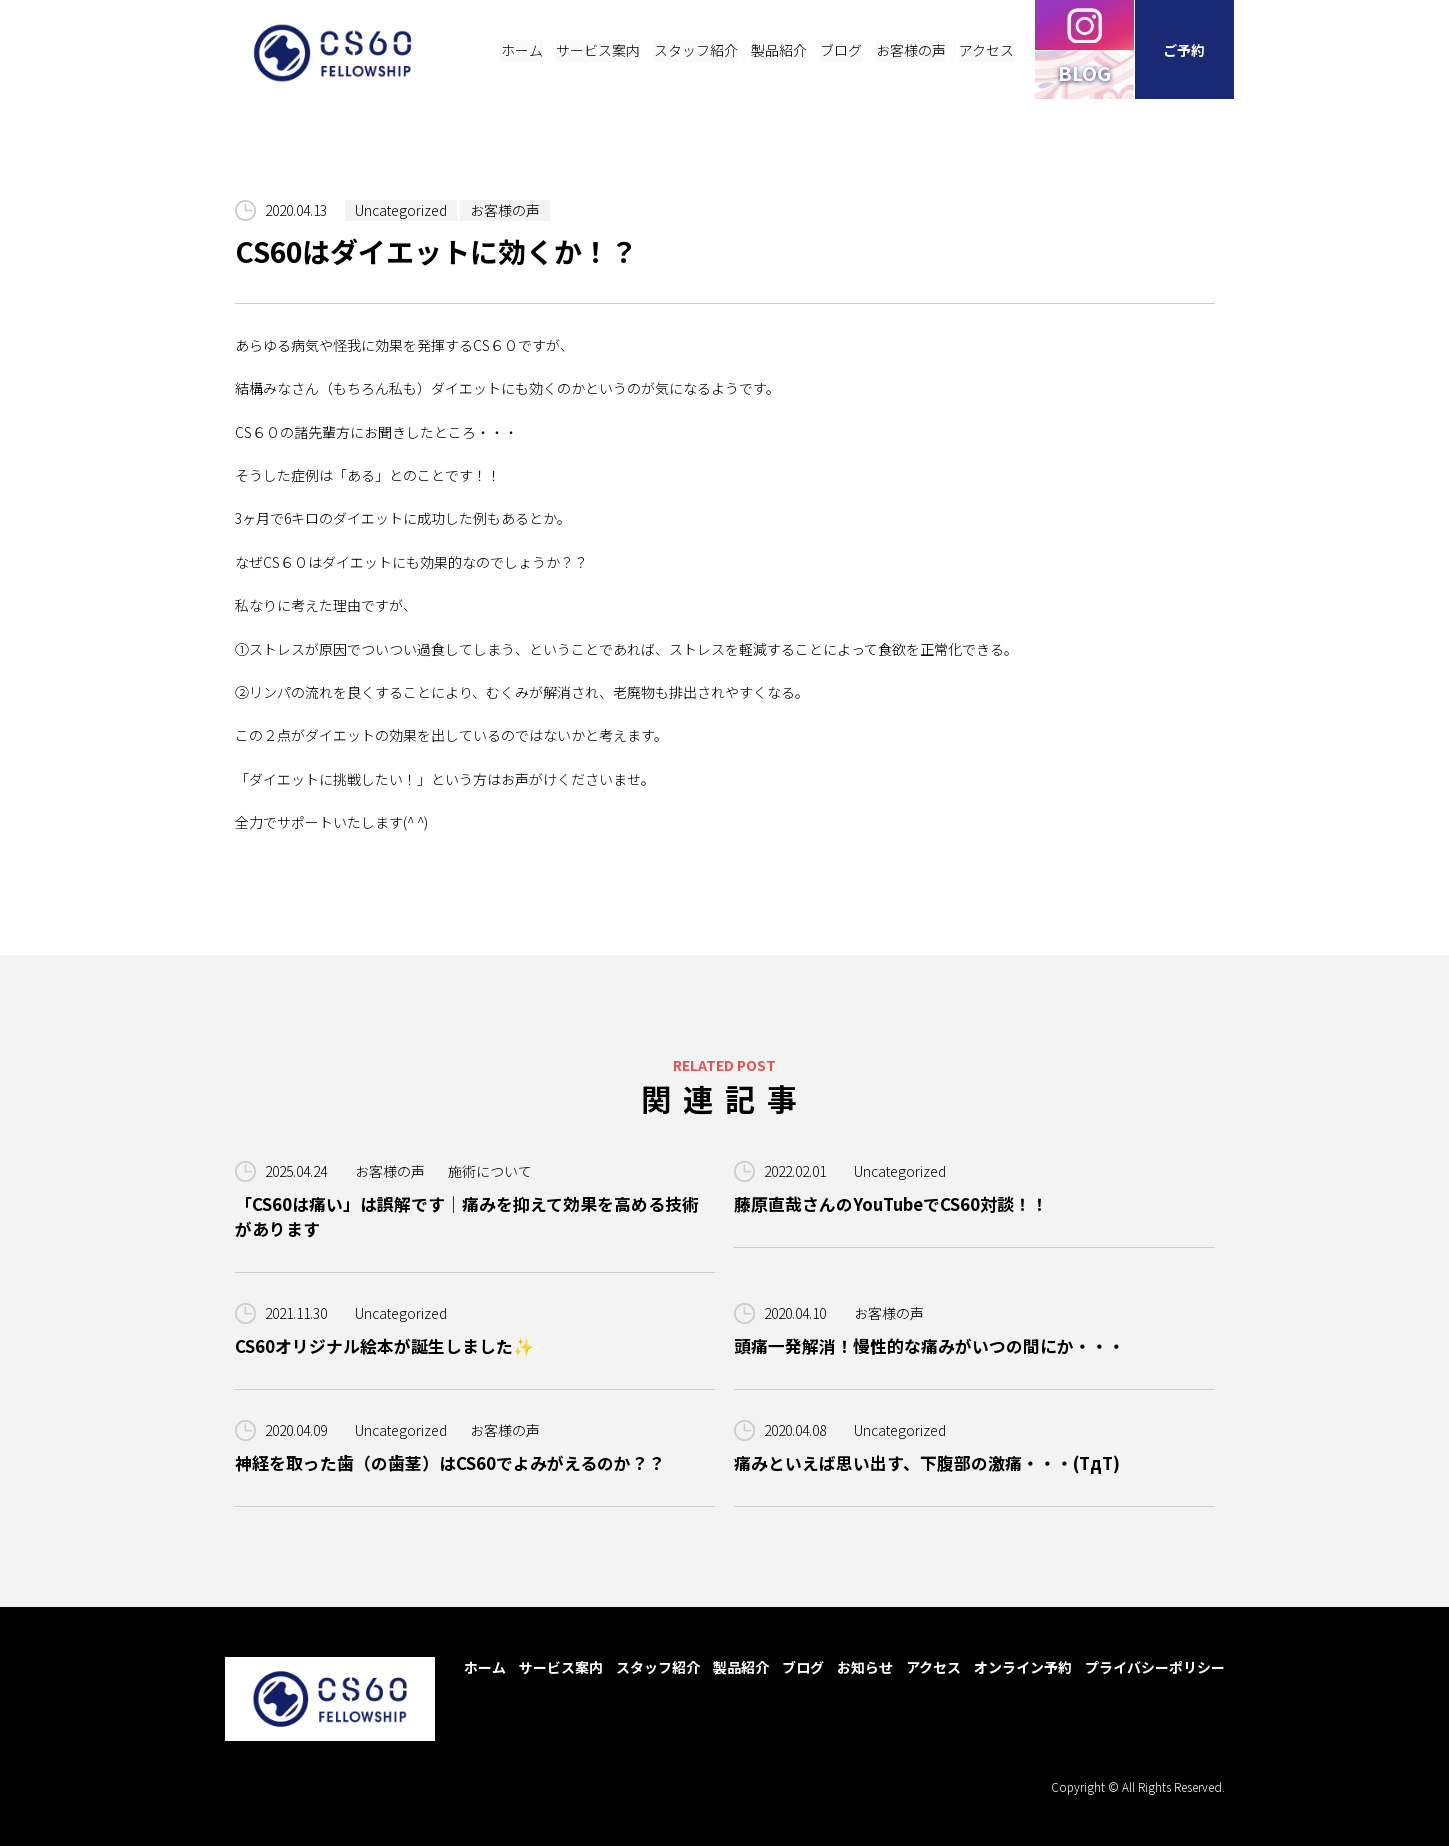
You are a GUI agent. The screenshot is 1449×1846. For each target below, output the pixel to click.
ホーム (485, 1667)
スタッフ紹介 (658, 1667)
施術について (490, 1171)
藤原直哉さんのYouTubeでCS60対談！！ (891, 1204)
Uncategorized (401, 210)
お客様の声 (505, 210)
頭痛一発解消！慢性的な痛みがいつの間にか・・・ (929, 1346)
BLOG (1085, 72)
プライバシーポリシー (1155, 1667)
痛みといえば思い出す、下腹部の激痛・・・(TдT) (927, 1463)
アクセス (933, 1667)
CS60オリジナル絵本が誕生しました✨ (384, 1346)
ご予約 (1185, 50)
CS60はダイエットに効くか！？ (437, 252)
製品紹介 (741, 1667)
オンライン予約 (1023, 1667)
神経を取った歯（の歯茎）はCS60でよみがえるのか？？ (450, 1463)
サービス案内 (561, 1667)
